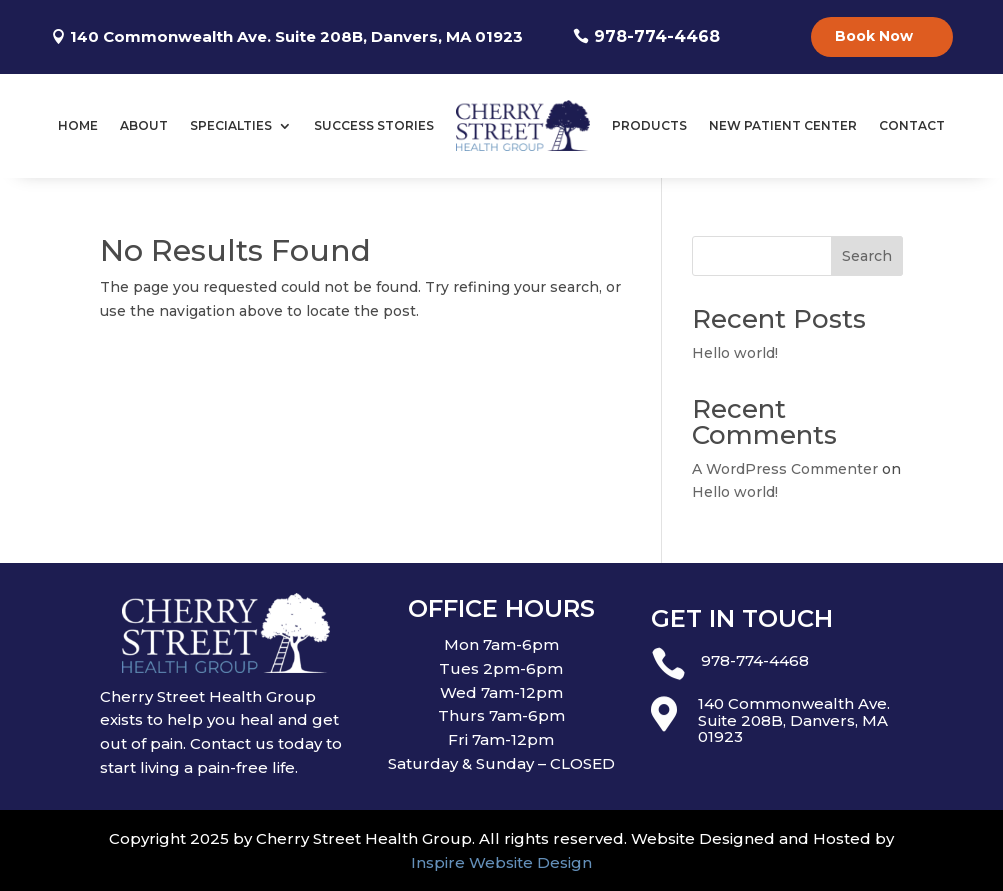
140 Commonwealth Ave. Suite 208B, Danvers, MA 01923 (296, 36)
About (144, 125)
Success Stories (374, 125)
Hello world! (735, 353)
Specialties (231, 125)
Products (649, 125)
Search (867, 256)
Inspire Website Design (501, 862)
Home (78, 125)
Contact (912, 125)
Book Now (874, 36)
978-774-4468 (657, 36)
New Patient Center (783, 125)
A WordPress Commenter (785, 469)
